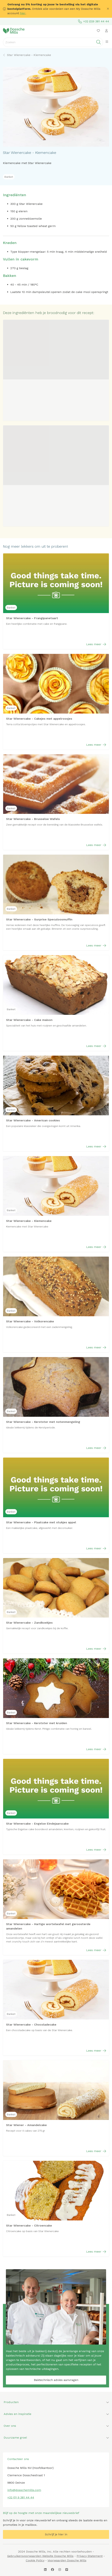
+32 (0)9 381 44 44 (93, 21)
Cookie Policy (35, 2560)
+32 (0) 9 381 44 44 (20, 2497)
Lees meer (96, 644)
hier (22, 13)
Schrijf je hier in (56, 2534)
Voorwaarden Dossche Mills (67, 2560)
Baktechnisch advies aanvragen (56, 2380)
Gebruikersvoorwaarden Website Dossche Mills (40, 2556)
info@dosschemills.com (24, 2490)
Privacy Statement (90, 2556)
